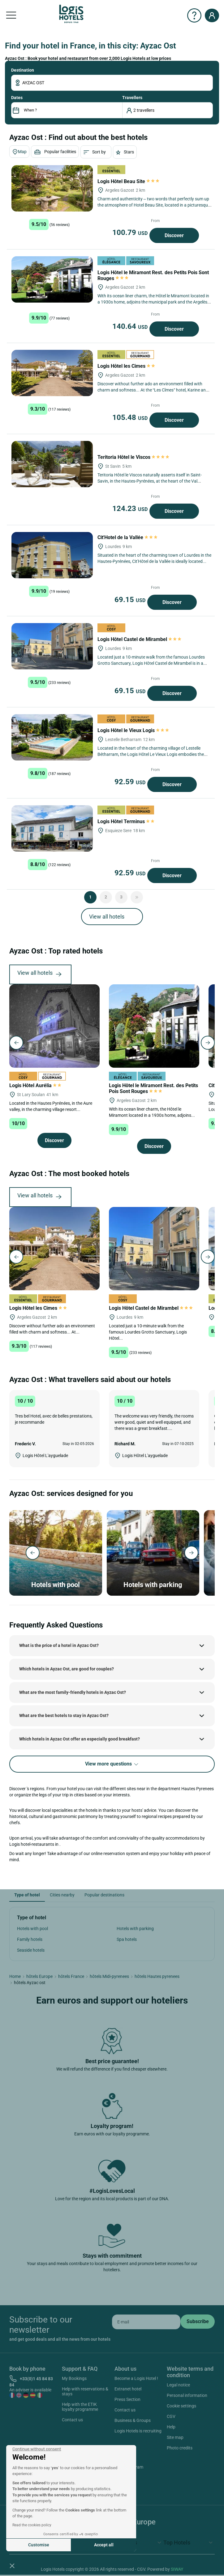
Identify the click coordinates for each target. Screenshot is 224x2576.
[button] (12, 2565)
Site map (175, 2437)
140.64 (130, 326)
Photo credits (179, 2447)
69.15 (130, 599)
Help (171, 2426)
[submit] (197, 2321)
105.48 (130, 417)
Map (19, 152)
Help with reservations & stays (85, 2391)
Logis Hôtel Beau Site (128, 181)
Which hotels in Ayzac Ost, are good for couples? (66, 1668)
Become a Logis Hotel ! (136, 2378)
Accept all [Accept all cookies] (104, 2544)
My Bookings (74, 2378)
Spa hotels (127, 1939)
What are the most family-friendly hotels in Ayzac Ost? (72, 1692)
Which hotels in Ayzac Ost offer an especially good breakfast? (79, 1738)
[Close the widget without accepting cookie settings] (36, 2449)
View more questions (112, 1764)
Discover (174, 235)
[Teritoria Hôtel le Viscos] (52, 464)
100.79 (130, 232)
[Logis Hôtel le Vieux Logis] (52, 737)
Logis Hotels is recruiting (138, 2430)
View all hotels (106, 916)
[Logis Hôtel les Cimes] (52, 373)
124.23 (130, 508)
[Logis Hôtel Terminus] (52, 828)
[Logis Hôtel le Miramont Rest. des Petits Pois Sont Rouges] (52, 279)
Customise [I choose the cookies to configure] (38, 2544)
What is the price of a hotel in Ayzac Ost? (59, 1645)
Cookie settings (181, 2405)
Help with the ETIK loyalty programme (80, 2407)
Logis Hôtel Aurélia (35, 1085)
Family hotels (29, 1939)
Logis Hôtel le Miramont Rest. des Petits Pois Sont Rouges (153, 1088)
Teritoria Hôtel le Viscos (133, 457)
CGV (171, 2416)
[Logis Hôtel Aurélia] (54, 1025)
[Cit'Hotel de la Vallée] (52, 555)
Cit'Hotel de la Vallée (127, 537)
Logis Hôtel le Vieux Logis (133, 730)
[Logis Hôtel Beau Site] (52, 188)
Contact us (72, 2419)
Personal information (187, 2395)
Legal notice (178, 2384)
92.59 (130, 781)
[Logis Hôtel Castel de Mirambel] (52, 646)
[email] (146, 2321)
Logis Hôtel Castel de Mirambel (139, 639)
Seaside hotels (31, 1950)
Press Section (127, 2399)
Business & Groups (132, 2420)
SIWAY (177, 2569)
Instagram (126, 2467)
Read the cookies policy (31, 2525)
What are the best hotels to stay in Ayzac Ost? (64, 1715)
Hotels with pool (32, 1928)
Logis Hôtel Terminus (126, 821)
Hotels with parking (135, 1928)
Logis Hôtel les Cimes (126, 366)
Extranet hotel (127, 2388)
